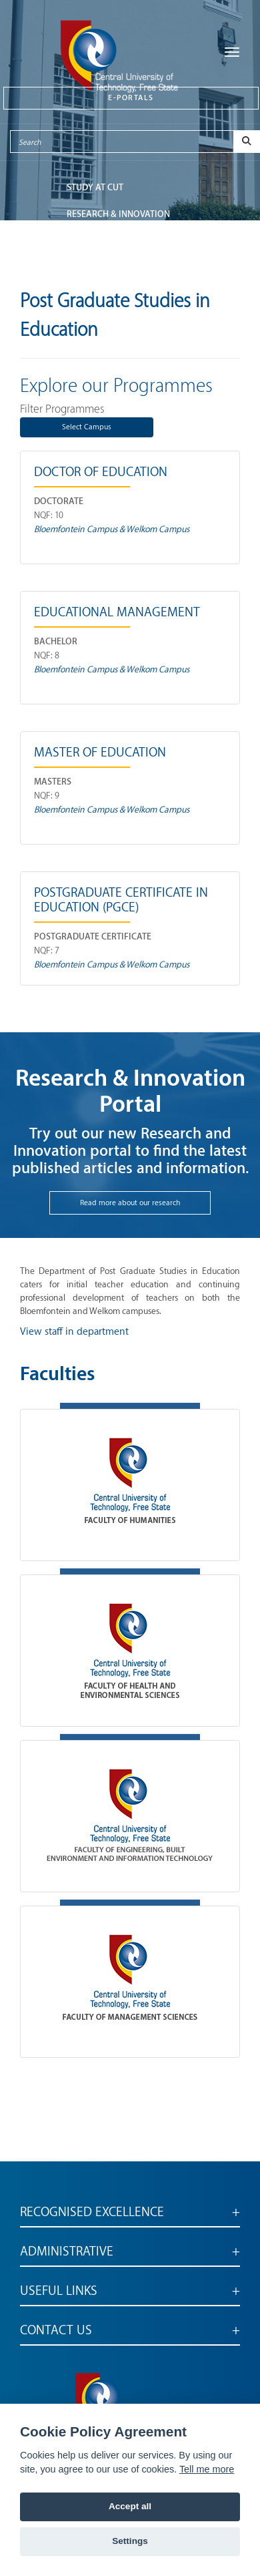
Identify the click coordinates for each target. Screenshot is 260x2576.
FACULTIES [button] (88, 241)
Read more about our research (130, 1203)
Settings (130, 2541)
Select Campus (86, 427)
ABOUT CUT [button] (90, 267)
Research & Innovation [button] (118, 214)
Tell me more (206, 2469)
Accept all (130, 2506)
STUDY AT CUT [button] (95, 187)
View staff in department (74, 1331)
